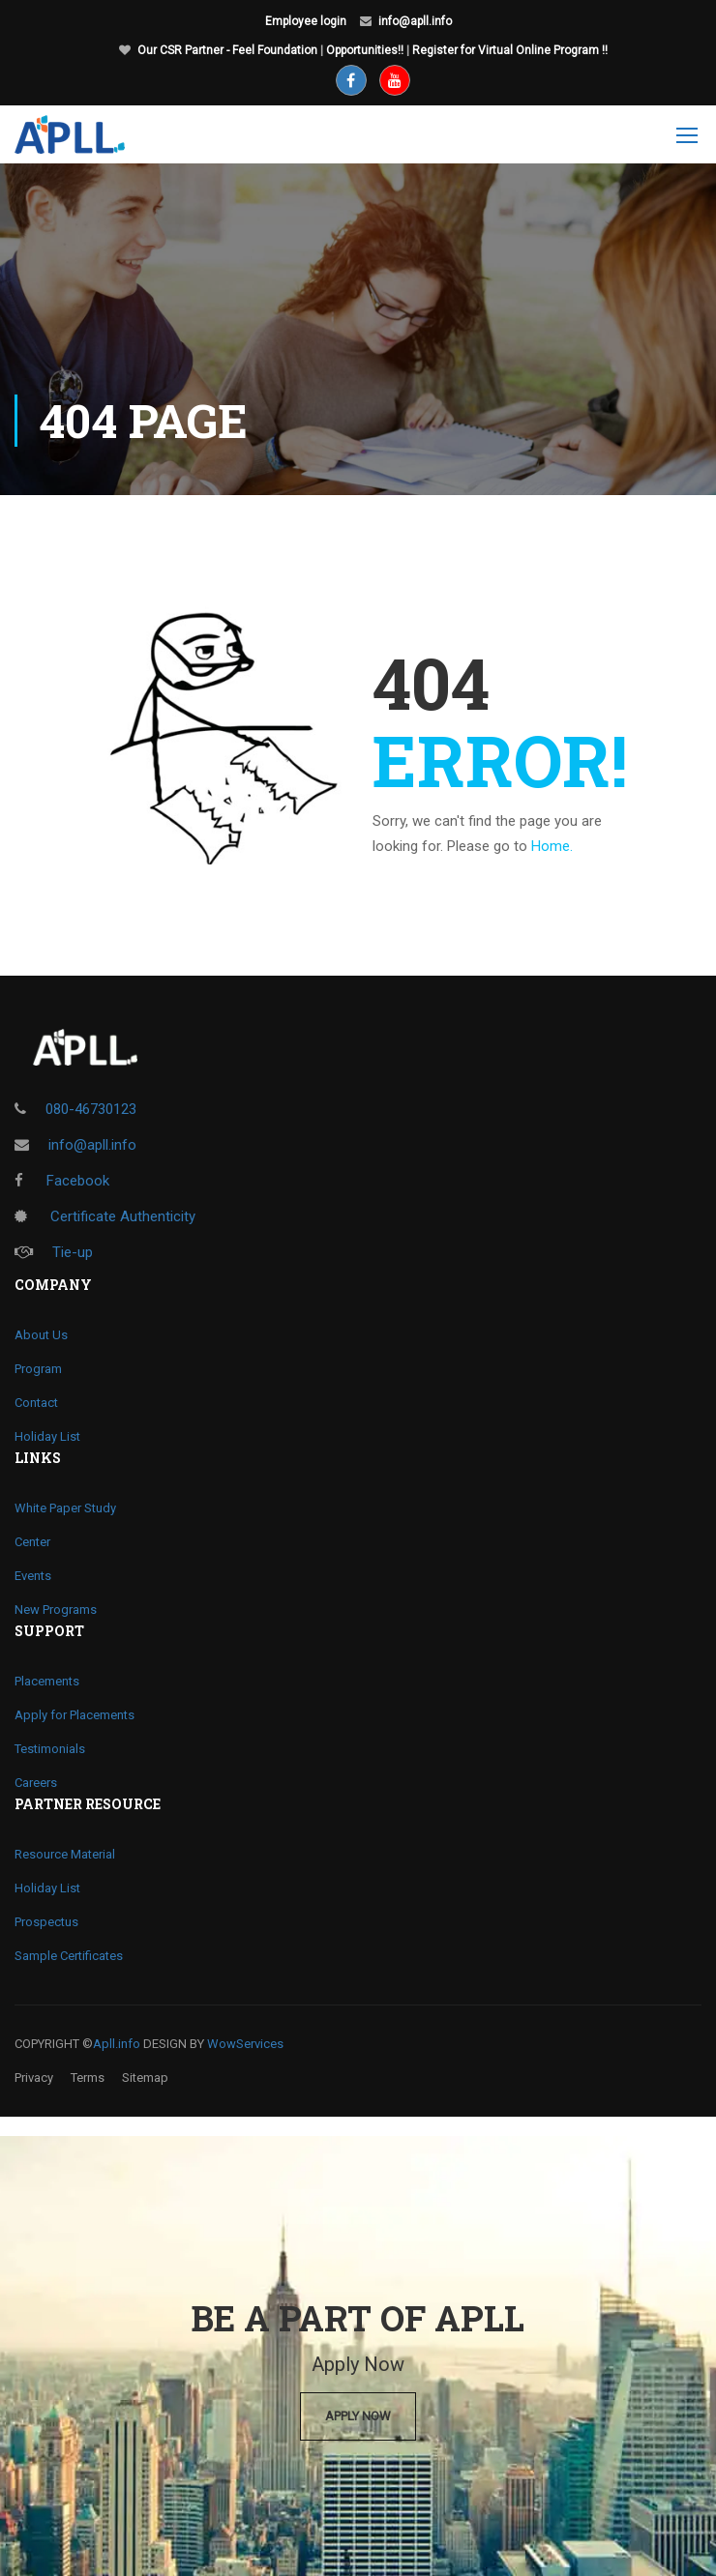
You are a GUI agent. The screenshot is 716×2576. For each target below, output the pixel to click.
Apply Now (358, 2416)
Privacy (34, 2077)
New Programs (56, 1609)
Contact (36, 1402)
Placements (47, 1681)
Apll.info (116, 2043)
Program (38, 1368)
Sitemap (145, 2077)
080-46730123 (90, 1109)
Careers (36, 1782)
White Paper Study (65, 1508)
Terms (87, 2077)
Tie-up (54, 1252)
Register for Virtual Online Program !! (510, 50)
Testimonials (50, 1749)
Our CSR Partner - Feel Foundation (227, 50)
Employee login (305, 21)
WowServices (245, 2043)
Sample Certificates (69, 1955)
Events (33, 1575)
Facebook (62, 1180)
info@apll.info (415, 21)
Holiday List (47, 1436)
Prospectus (46, 1922)
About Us (41, 1335)
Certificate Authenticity (105, 1216)
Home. (552, 846)
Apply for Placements (74, 1715)
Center (32, 1542)
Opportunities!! (364, 50)
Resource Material (65, 1854)
